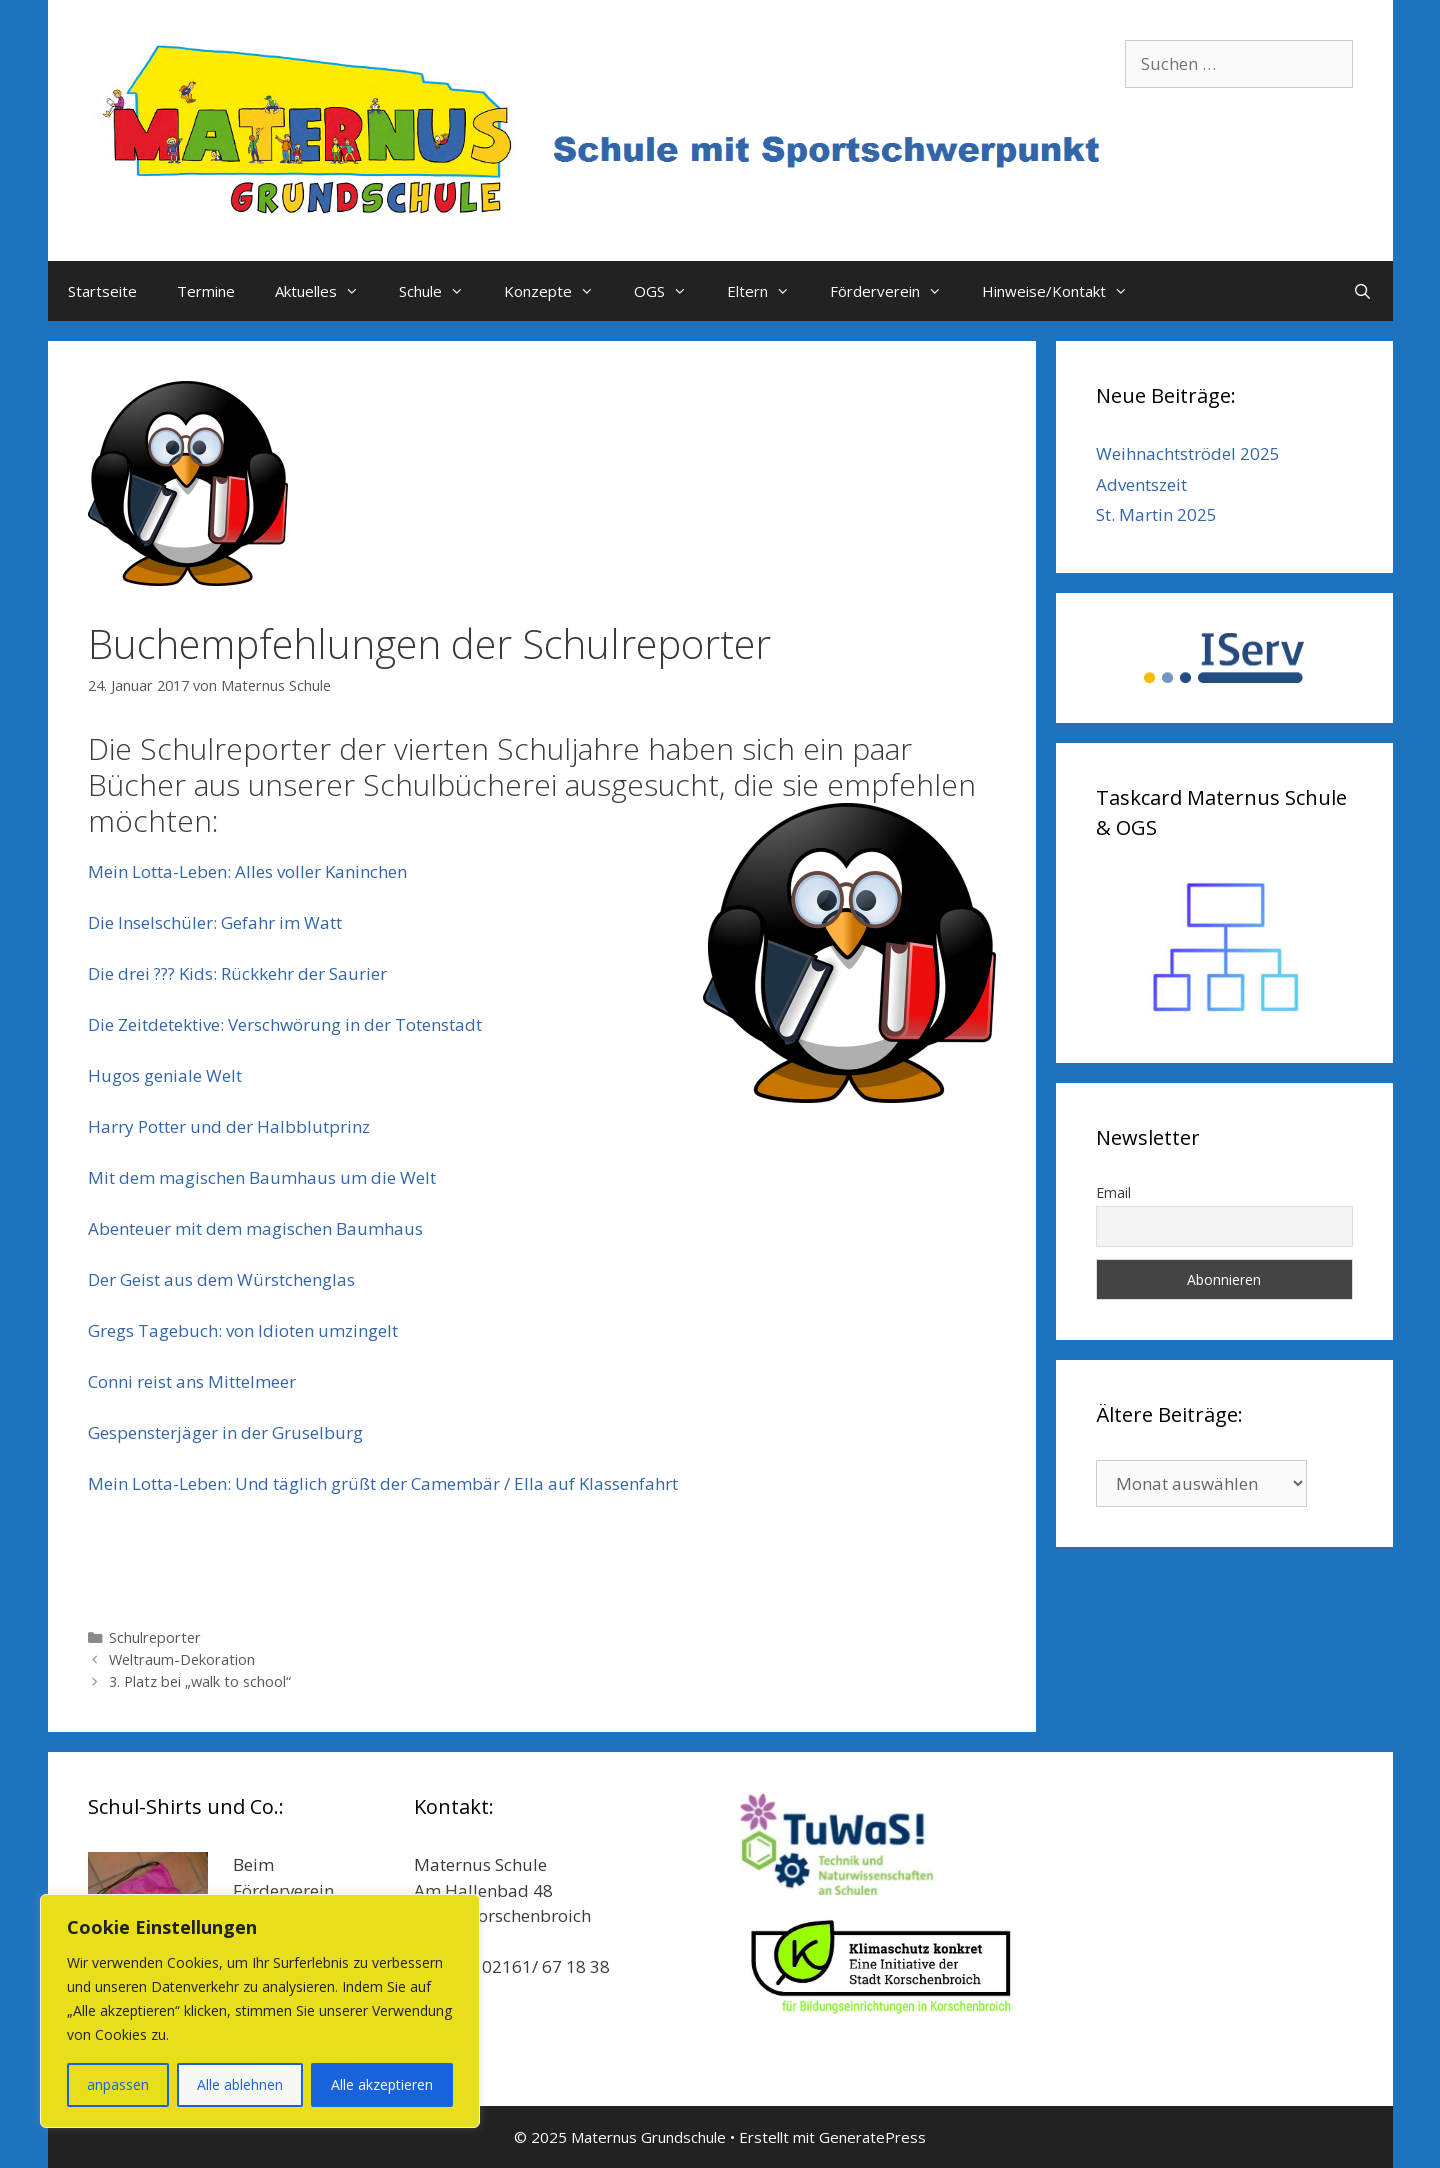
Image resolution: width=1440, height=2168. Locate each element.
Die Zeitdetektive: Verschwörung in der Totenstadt (285, 1024)
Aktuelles (327, 291)
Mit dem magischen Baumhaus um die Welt (262, 1177)
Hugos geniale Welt (165, 1075)
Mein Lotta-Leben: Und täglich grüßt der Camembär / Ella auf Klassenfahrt (383, 1483)
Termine (206, 291)
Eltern (768, 291)
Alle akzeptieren (382, 2084)
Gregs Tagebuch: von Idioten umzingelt (243, 1330)
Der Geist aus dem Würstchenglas (221, 1279)
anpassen (118, 2084)
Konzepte (559, 291)
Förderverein (896, 291)
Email (1113, 1192)
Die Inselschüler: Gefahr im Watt (215, 922)
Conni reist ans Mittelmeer (192, 1381)
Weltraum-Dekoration (182, 1659)
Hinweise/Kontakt (1065, 291)
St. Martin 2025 (1156, 514)
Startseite (102, 291)
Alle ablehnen (240, 2084)
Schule (441, 291)
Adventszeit (1141, 484)
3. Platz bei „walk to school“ (200, 1681)
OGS (670, 291)
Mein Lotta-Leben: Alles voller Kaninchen (247, 871)
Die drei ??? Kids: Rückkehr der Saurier (237, 973)
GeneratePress (872, 2137)
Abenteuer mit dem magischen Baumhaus (255, 1228)
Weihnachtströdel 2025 (1188, 453)
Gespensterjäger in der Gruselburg (225, 1432)
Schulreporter (155, 1637)
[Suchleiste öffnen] (1362, 291)
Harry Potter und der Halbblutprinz (229, 1126)
